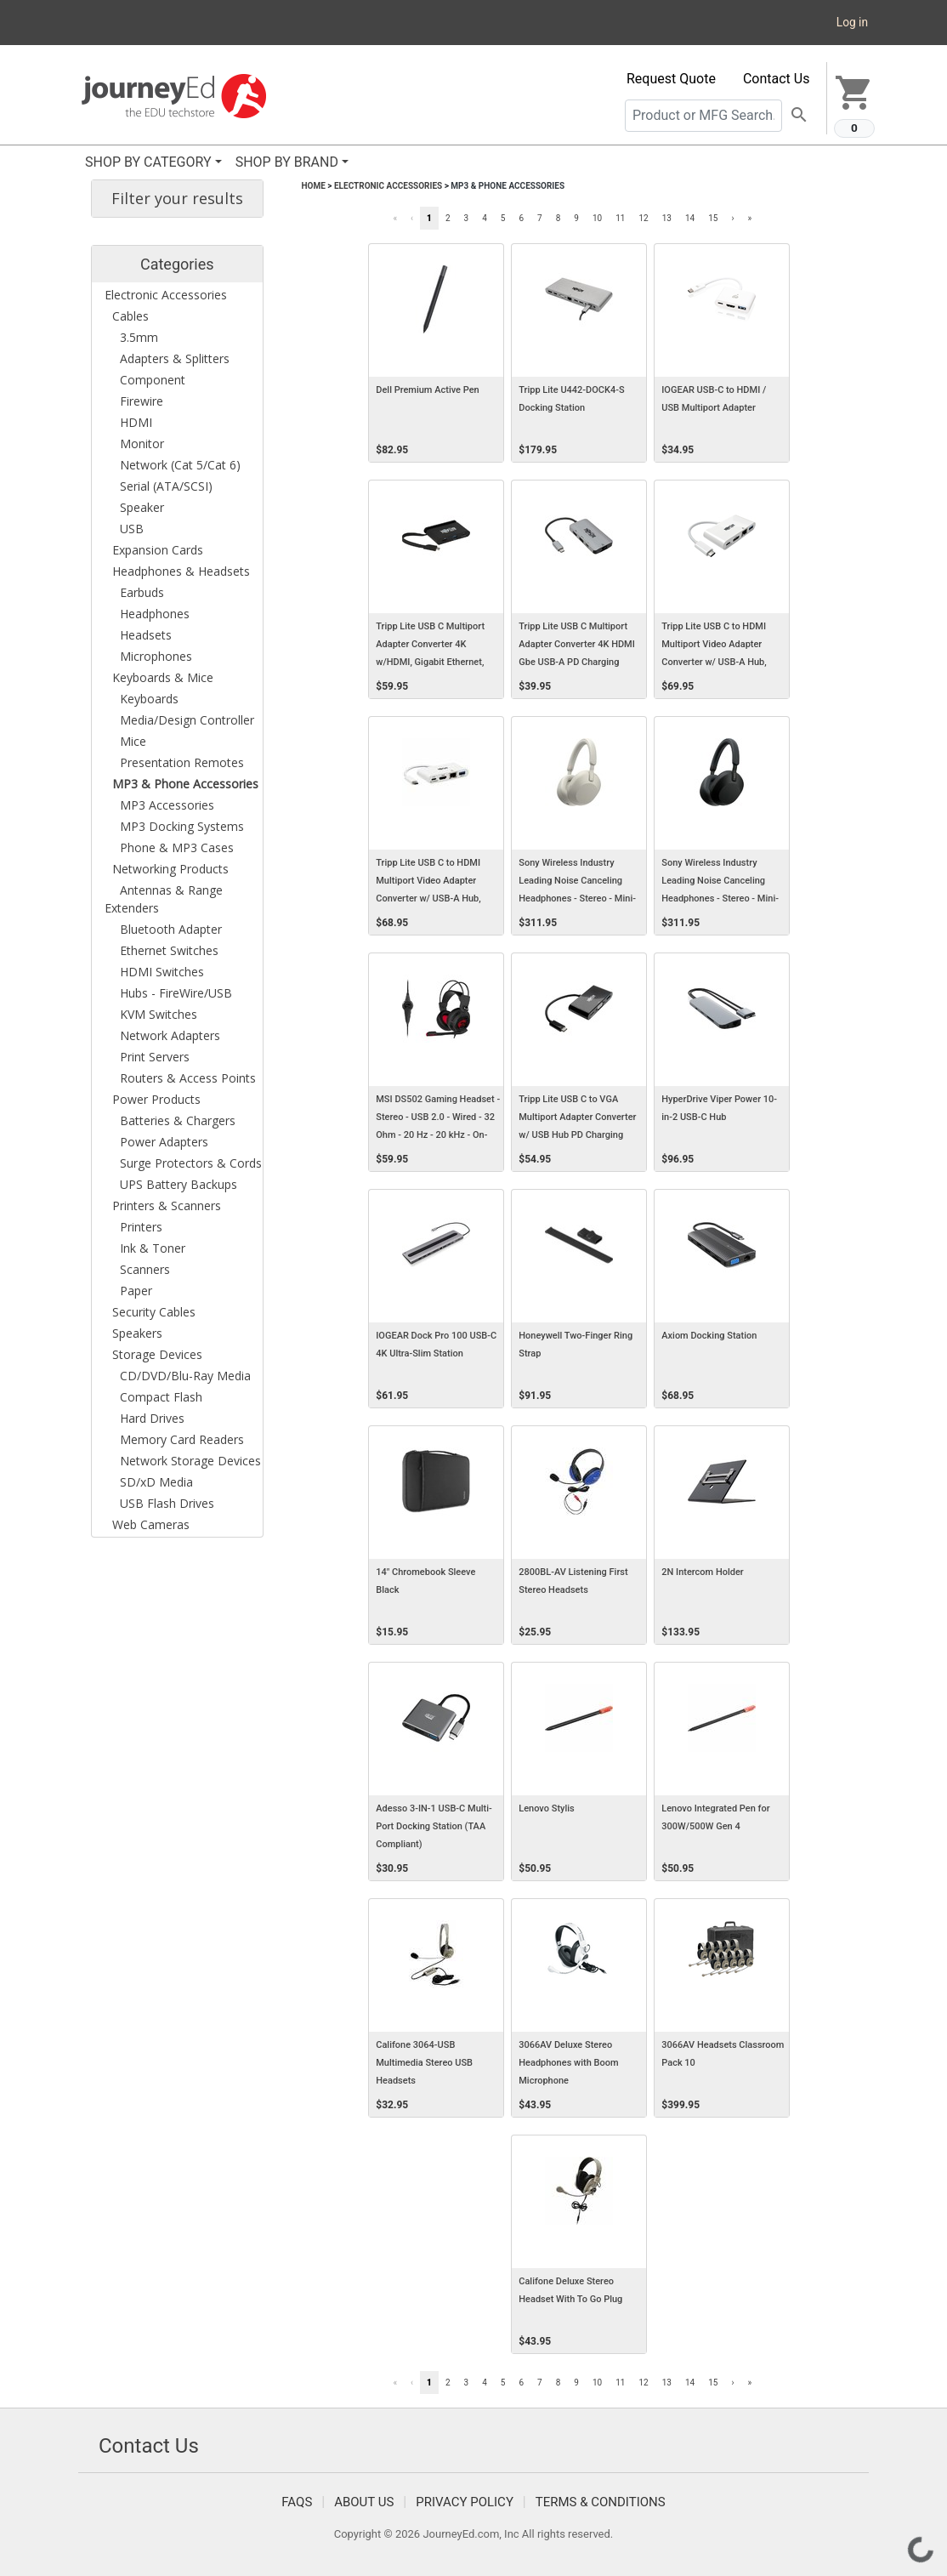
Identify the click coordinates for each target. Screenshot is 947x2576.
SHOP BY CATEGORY (148, 162)
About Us (364, 2502)
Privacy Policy (464, 2502)
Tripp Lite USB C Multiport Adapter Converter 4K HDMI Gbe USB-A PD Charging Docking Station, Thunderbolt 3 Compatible (579, 662)
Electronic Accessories (388, 185)
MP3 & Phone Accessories (507, 185)
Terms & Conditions (601, 2502)
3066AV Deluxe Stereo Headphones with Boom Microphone (568, 2062)
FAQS (296, 2502)
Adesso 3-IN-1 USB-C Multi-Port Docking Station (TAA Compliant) (434, 1826)
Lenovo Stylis (546, 1808)
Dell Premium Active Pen (427, 389)
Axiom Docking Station (709, 1335)
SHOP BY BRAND (286, 162)
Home (314, 185)
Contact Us (776, 79)
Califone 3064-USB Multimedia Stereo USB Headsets (424, 2062)
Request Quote (671, 79)
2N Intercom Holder (702, 1572)
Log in (852, 22)
